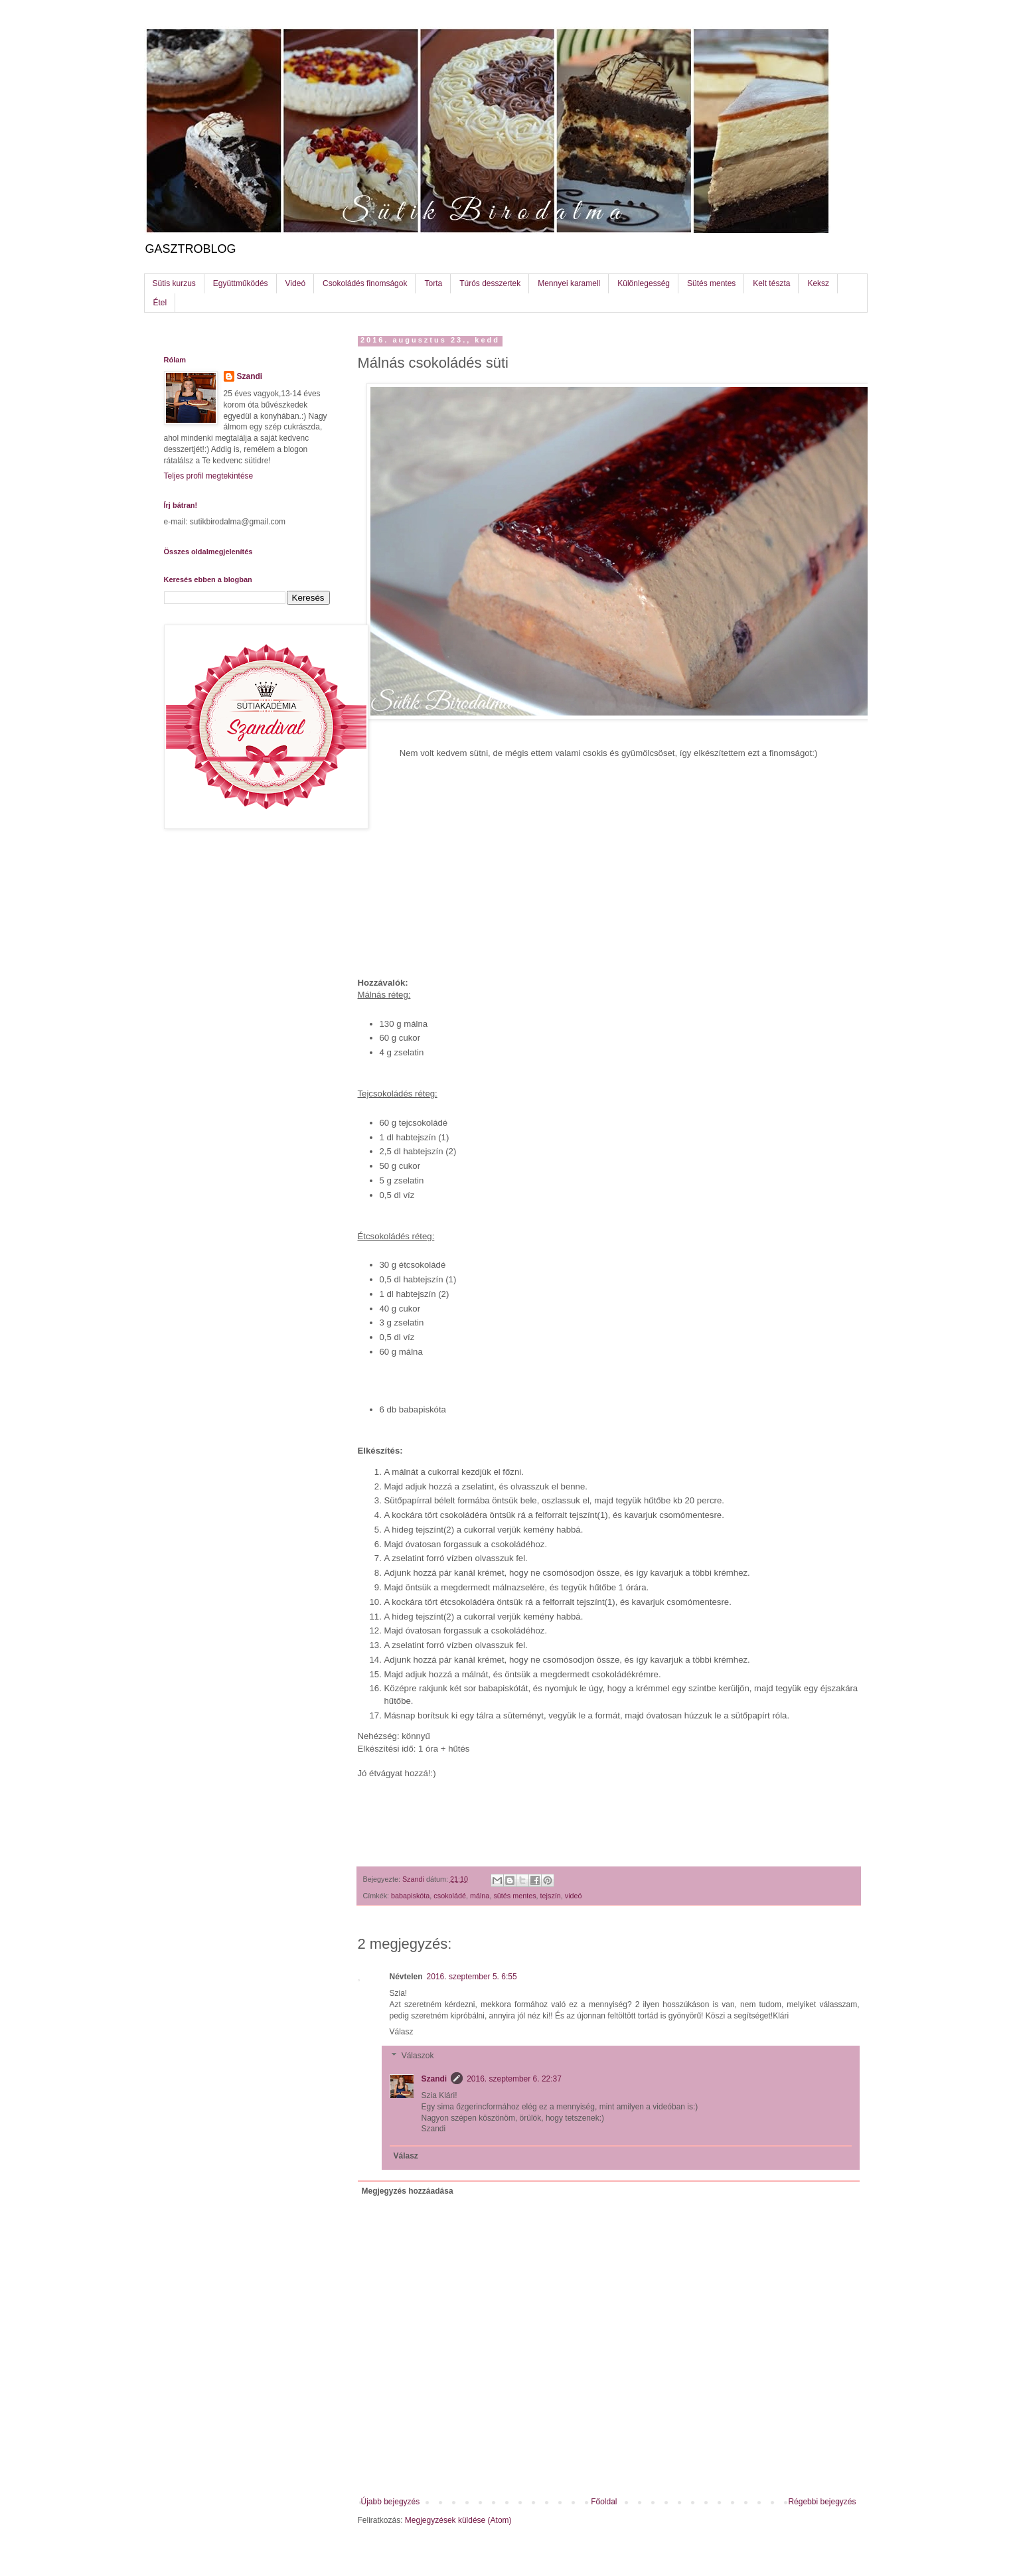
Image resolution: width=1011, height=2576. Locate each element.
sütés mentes (514, 1896)
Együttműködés (240, 283)
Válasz (402, 2031)
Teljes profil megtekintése (209, 476)
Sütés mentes (711, 283)
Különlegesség (643, 283)
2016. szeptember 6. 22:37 (514, 2079)
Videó (295, 283)
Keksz (818, 283)
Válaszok (418, 2055)
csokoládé (449, 1896)
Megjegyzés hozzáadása (407, 2191)
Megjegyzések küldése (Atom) (458, 2520)
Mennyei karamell (569, 283)
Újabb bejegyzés (390, 2501)
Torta (433, 283)
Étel (160, 302)
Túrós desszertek (489, 283)
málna (479, 1896)
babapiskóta (410, 1896)
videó (573, 1896)
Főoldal (604, 2501)
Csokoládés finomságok (365, 283)
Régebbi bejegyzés (822, 2501)
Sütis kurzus (174, 283)
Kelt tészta (771, 283)
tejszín (550, 1896)
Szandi (434, 2079)
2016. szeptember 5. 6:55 (472, 1976)
